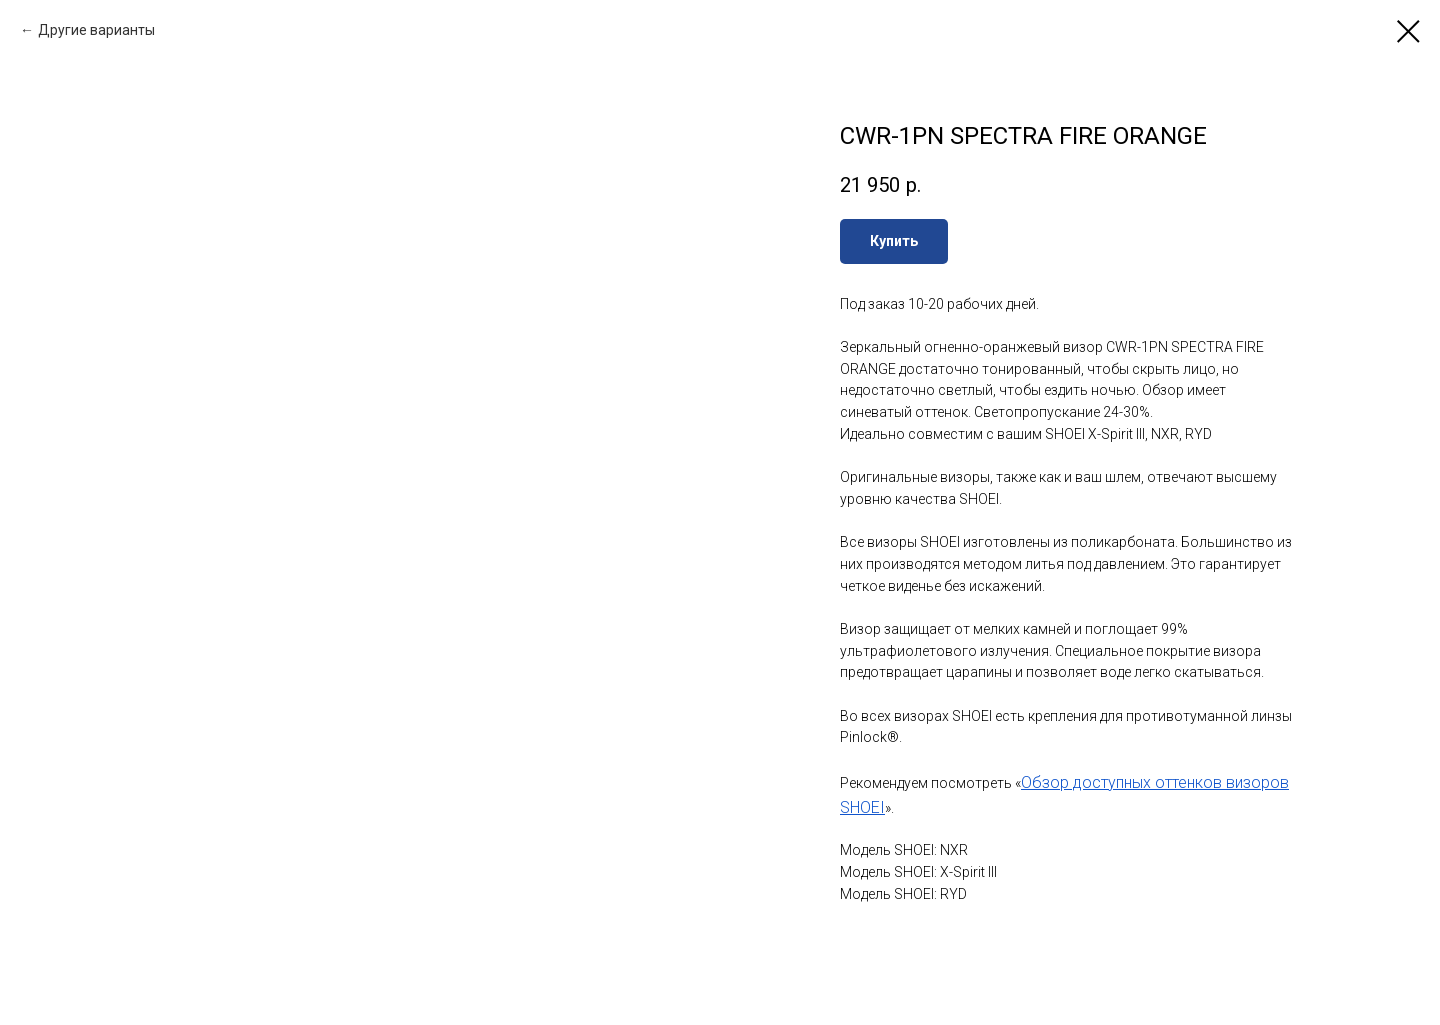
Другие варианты (96, 30)
